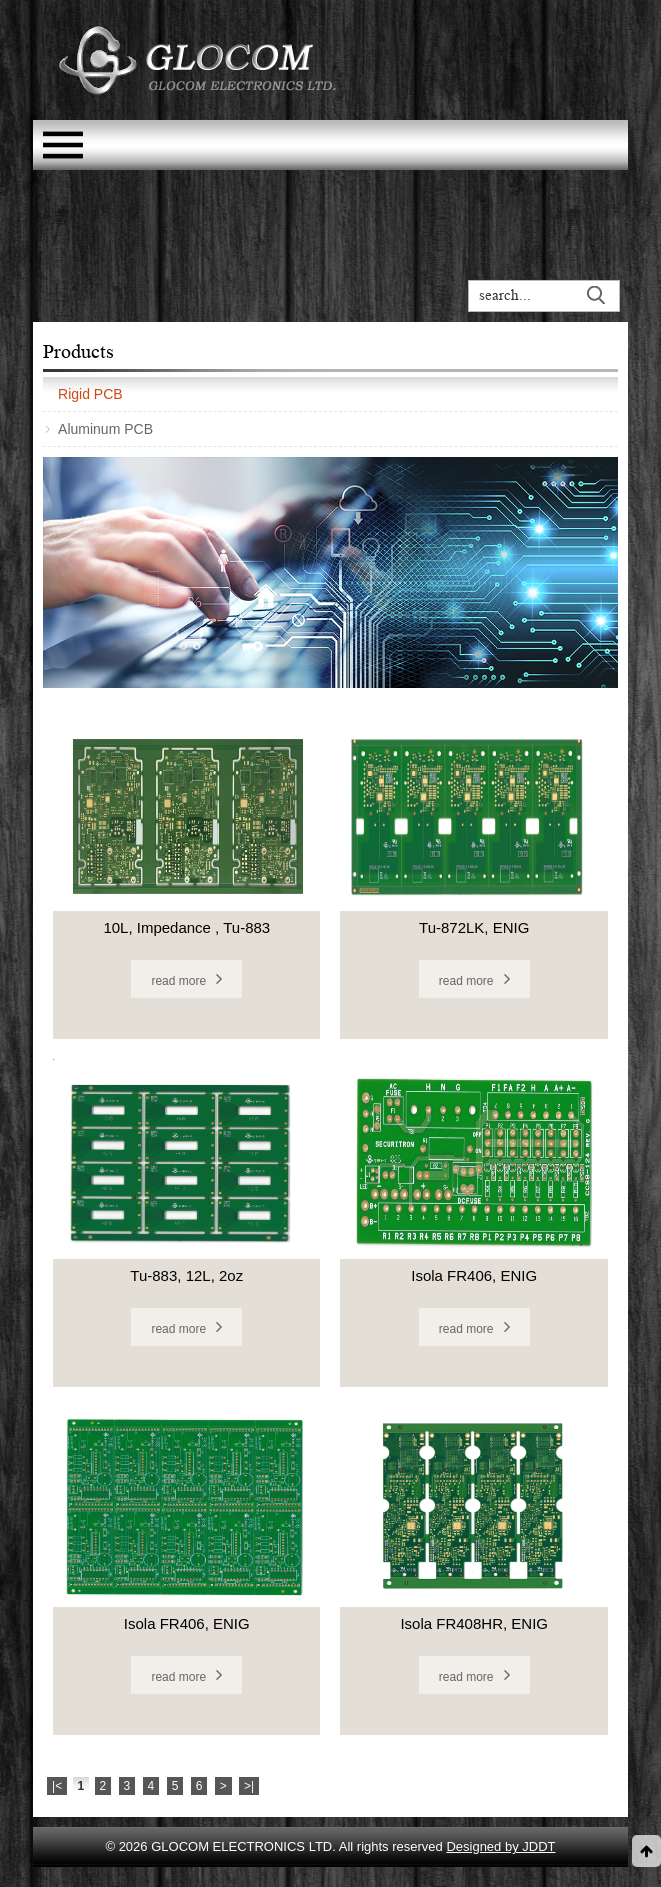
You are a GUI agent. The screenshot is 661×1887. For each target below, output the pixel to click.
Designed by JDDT (500, 1846)
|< (57, 1786)
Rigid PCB (90, 394)
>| (249, 1786)
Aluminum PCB (105, 429)
